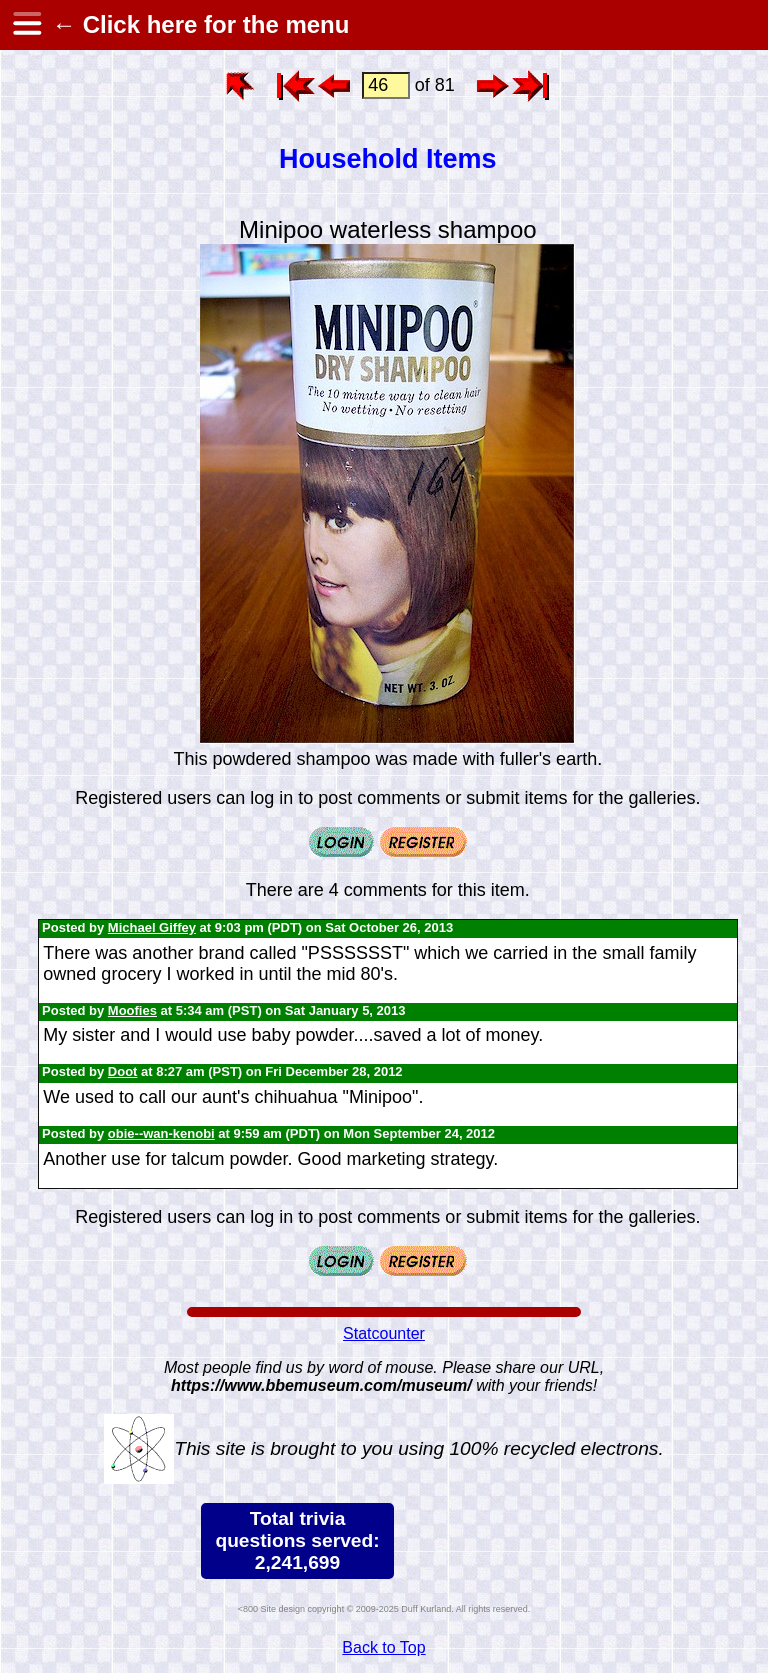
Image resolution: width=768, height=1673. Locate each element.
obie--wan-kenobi (161, 1133)
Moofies (132, 1010)
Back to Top (383, 1647)
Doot (123, 1071)
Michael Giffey (152, 927)
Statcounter (384, 1333)
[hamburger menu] (26, 25)
